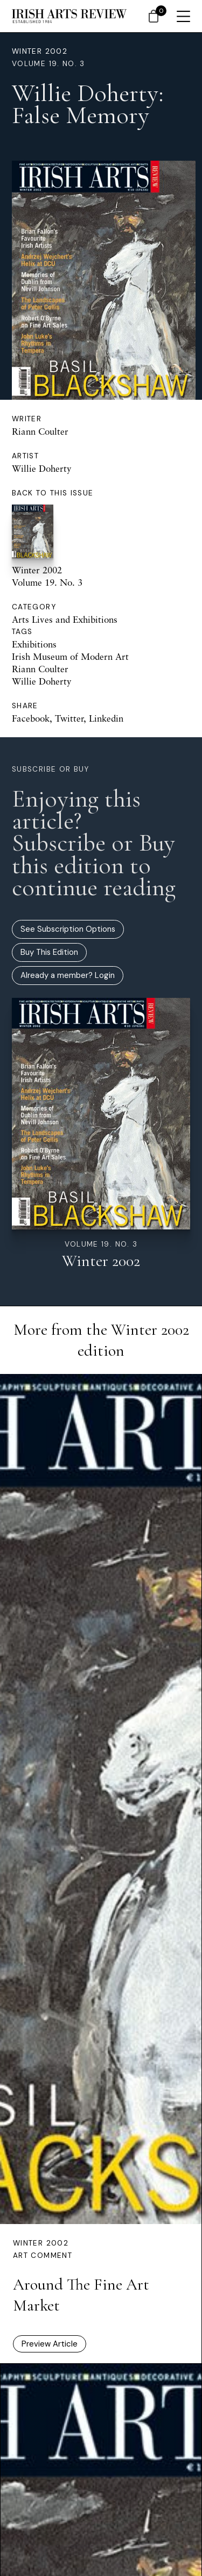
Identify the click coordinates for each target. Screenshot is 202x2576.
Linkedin (106, 718)
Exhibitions (34, 644)
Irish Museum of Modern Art (70, 656)
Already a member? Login (67, 975)
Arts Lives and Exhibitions (64, 619)
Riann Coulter (40, 431)
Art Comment (42, 2255)
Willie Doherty (42, 468)
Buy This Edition (49, 952)
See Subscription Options (67, 929)
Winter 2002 (39, 51)
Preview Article (50, 2343)
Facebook (31, 718)
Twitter (69, 718)
